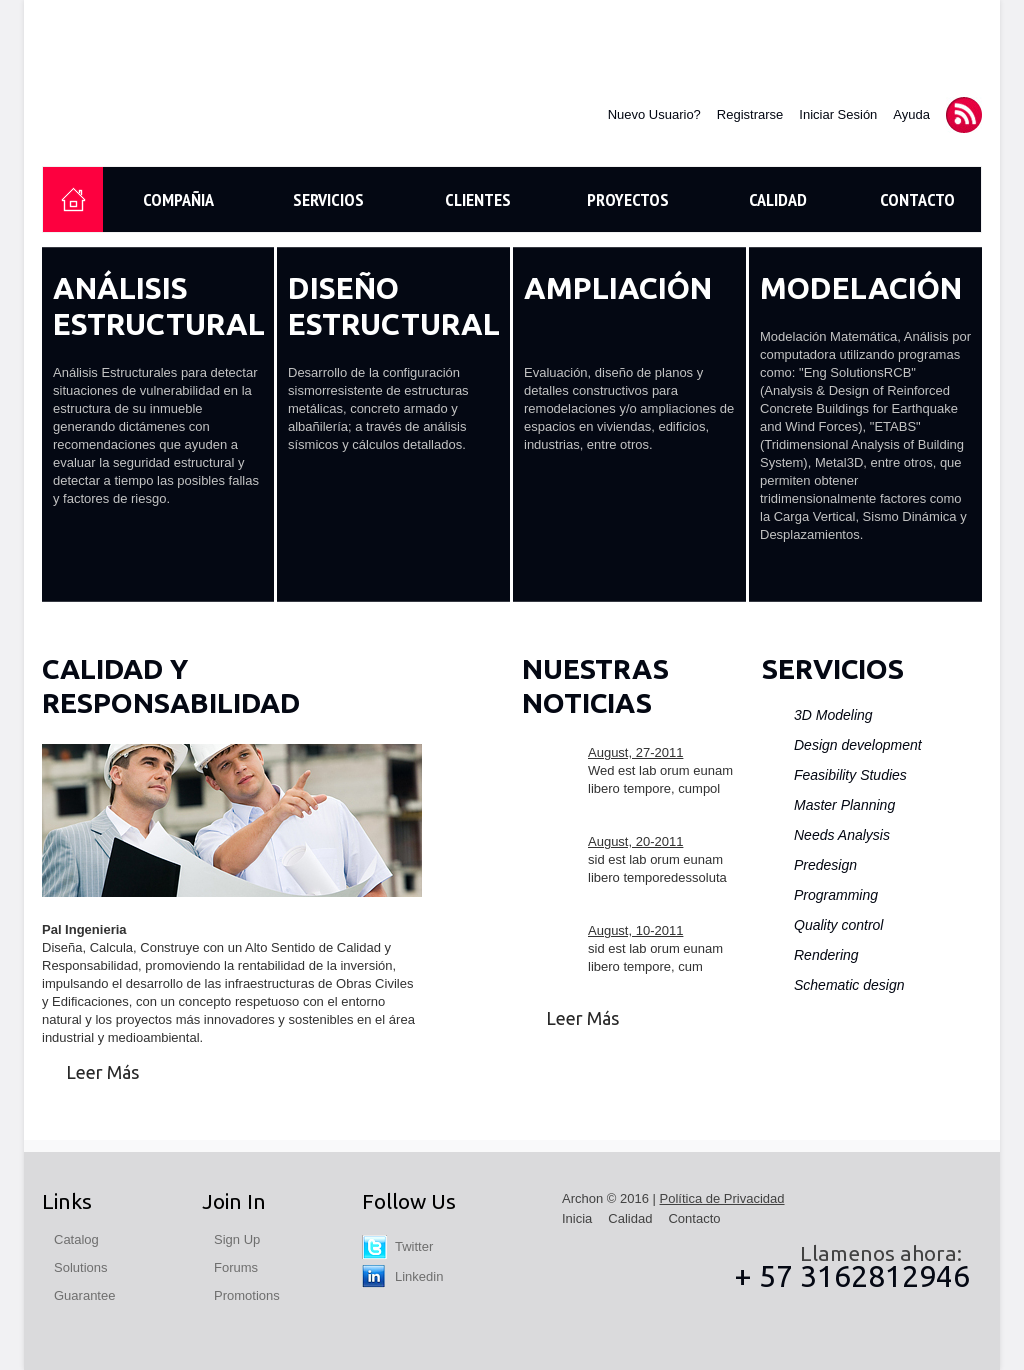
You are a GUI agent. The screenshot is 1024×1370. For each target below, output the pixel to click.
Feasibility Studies (850, 775)
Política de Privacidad (722, 1198)
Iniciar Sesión (838, 114)
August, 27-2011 (635, 752)
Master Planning (844, 805)
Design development (858, 745)
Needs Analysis (842, 835)
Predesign (825, 865)
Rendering (826, 955)
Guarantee (84, 1295)
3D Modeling (833, 715)
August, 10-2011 (635, 930)
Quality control (838, 925)
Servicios (328, 199)
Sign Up (237, 1239)
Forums (236, 1267)
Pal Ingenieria (169, 106)
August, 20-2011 (635, 841)
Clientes (478, 199)
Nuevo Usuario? (654, 114)
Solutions (80, 1267)
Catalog (76, 1239)
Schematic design (849, 985)
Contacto (917, 199)
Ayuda (911, 114)
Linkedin (402, 1276)
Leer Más (102, 1072)
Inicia (577, 1218)
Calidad (778, 199)
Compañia (178, 199)
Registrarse (750, 114)
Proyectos (628, 199)
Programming (836, 895)
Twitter (397, 1246)
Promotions (247, 1295)
